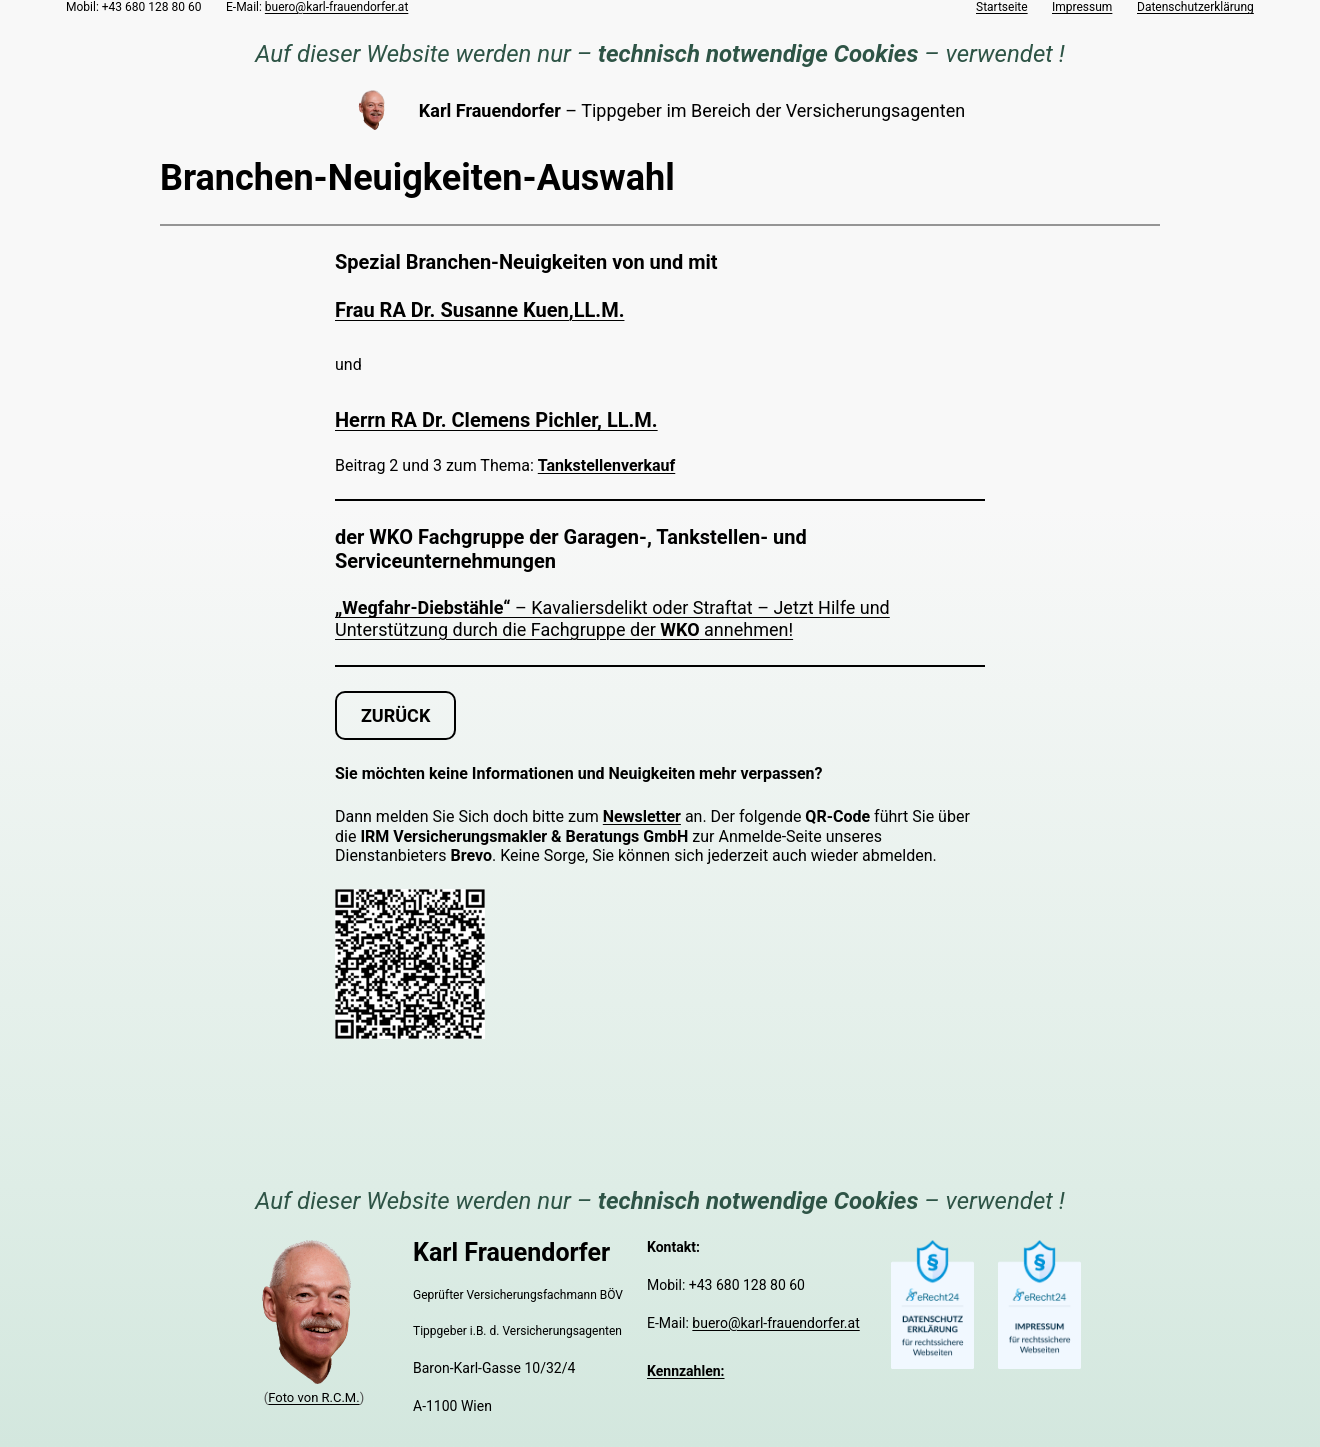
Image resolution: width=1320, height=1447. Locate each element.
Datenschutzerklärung (1195, 7)
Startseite (1002, 7)
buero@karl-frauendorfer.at (336, 7)
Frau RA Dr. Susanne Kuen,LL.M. (479, 310)
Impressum (1082, 7)
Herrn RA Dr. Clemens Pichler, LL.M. (496, 420)
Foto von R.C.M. (313, 1397)
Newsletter (642, 816)
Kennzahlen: (686, 1371)
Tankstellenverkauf (606, 465)
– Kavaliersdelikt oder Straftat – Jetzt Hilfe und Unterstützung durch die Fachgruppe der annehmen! (612, 618)
